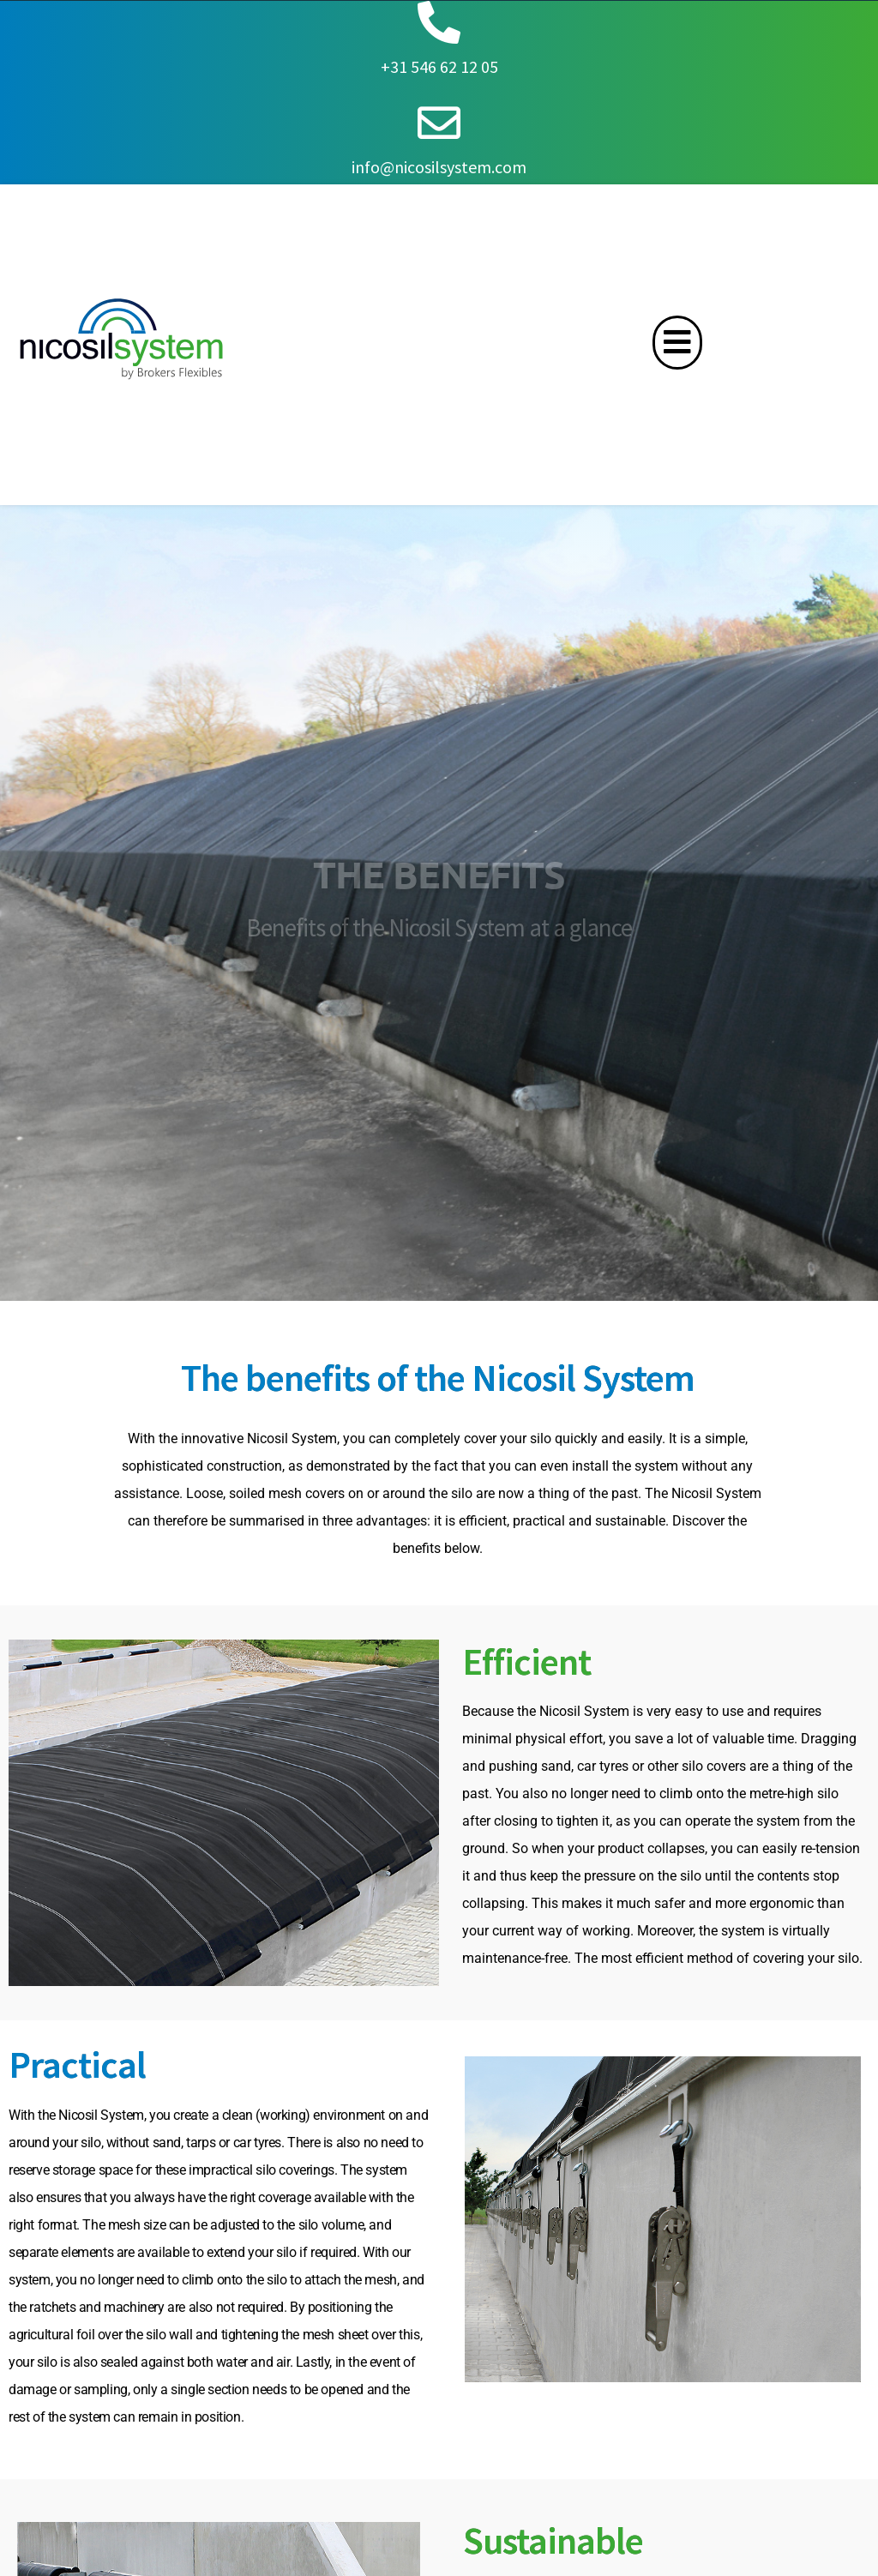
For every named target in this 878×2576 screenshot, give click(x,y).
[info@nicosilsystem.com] (439, 122)
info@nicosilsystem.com (439, 167)
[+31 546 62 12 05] (439, 22)
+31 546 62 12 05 (439, 66)
